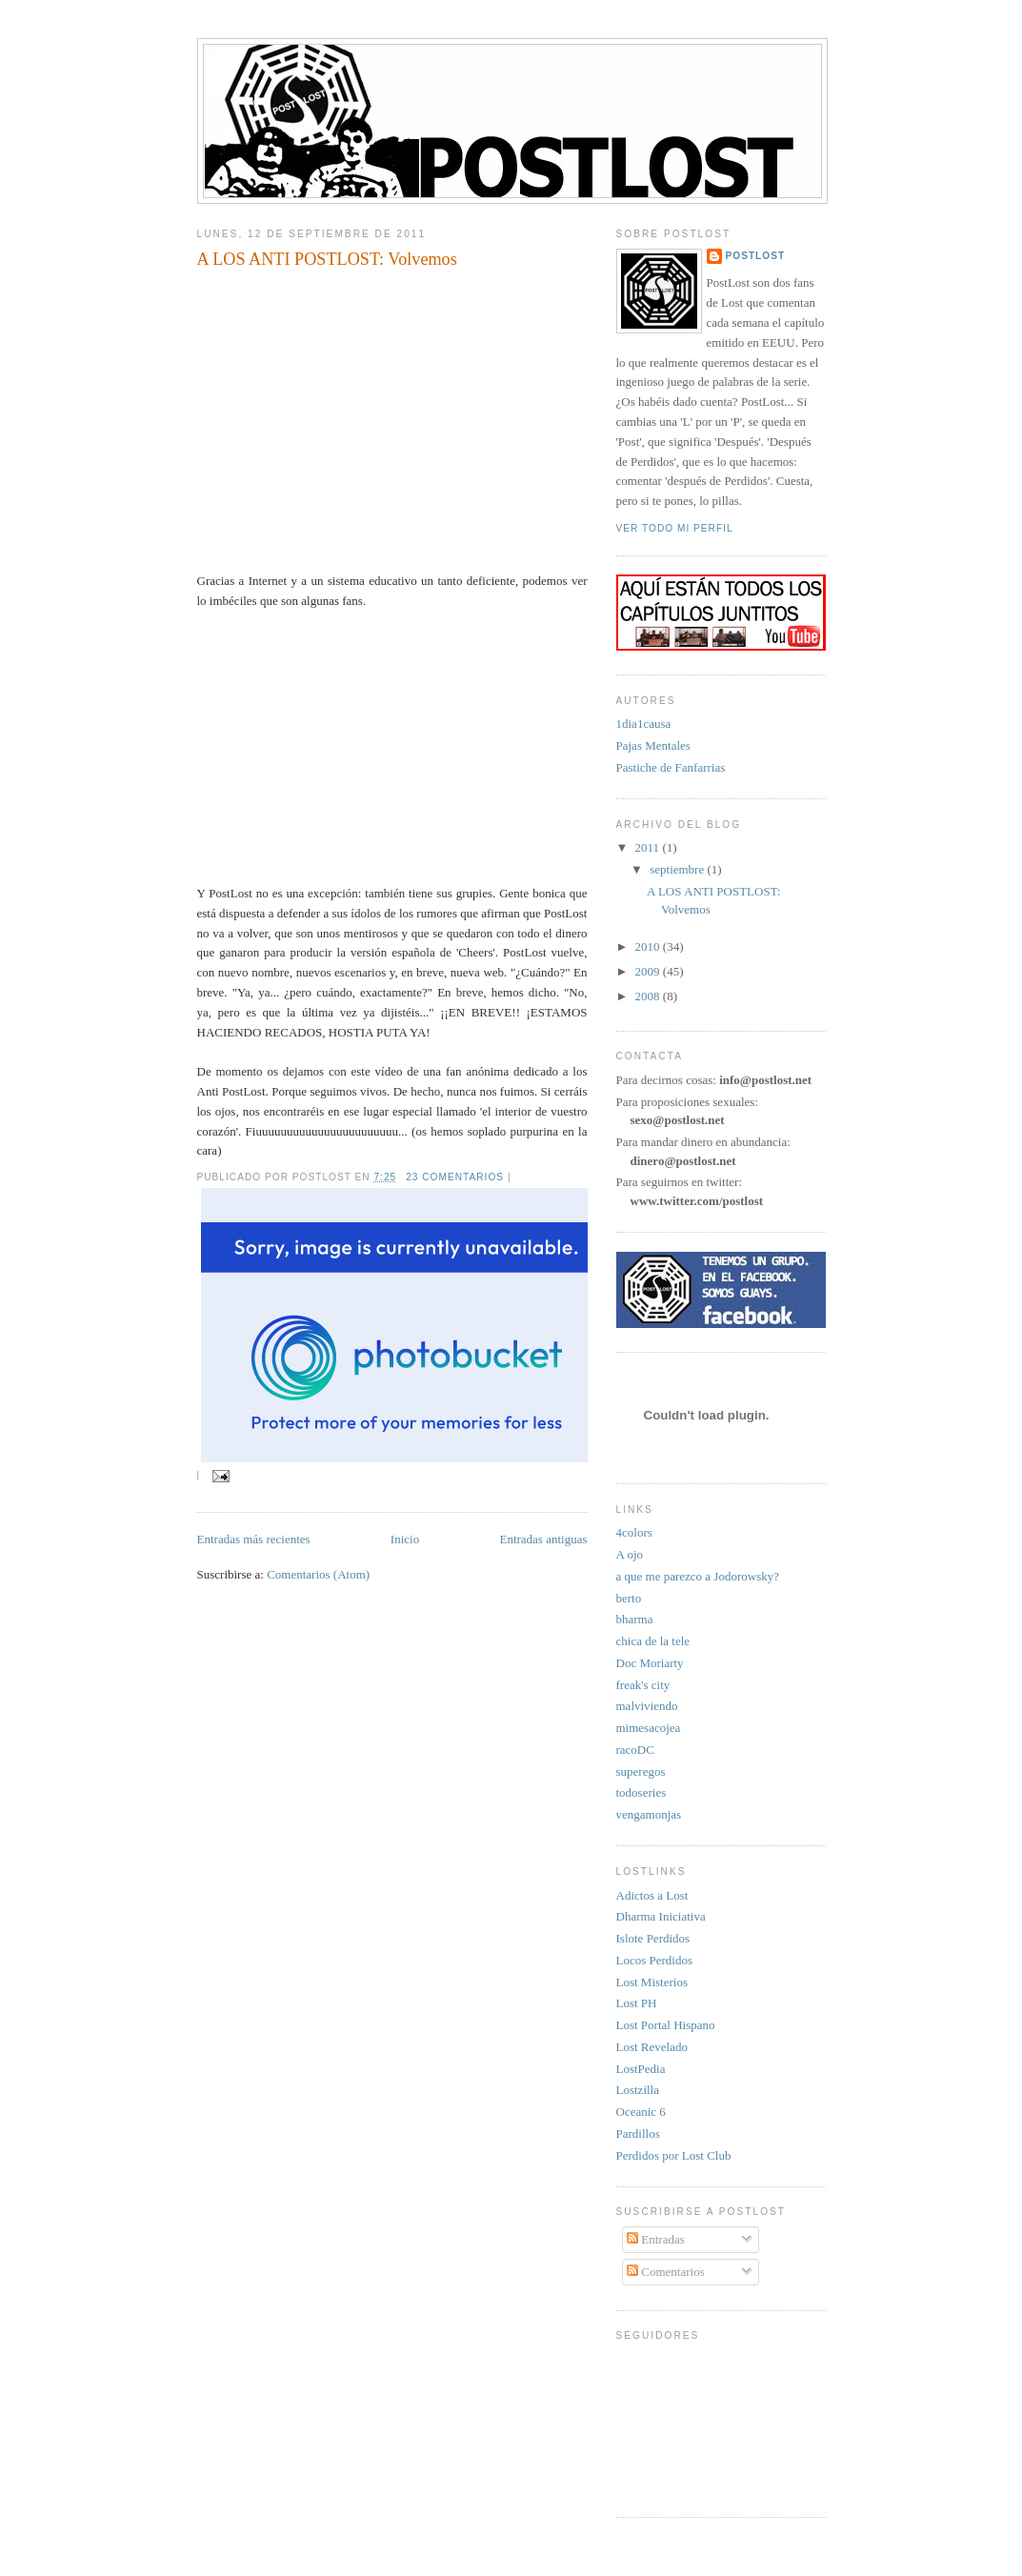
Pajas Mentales (653, 745)
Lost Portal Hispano (665, 2025)
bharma (634, 1619)
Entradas (656, 2239)
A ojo (630, 1554)
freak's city (643, 1685)
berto (629, 1598)
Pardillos (638, 2133)
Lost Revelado (652, 2047)
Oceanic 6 (641, 2111)
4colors (634, 1532)
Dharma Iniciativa (661, 1916)
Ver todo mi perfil (674, 528)
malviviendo (647, 1706)
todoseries (641, 1792)
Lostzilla (638, 2090)
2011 (649, 847)
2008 (649, 996)
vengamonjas (649, 1814)
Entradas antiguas (543, 1539)
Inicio (405, 1539)
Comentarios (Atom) (318, 1574)
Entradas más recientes (254, 1539)
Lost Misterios (652, 1982)
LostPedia (641, 2069)
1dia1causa (643, 723)
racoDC (635, 1749)
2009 (649, 971)
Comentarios (666, 2271)
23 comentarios (455, 1177)
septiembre (678, 869)
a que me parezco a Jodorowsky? (697, 1576)
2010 (649, 946)
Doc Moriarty (650, 1663)
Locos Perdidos (654, 1960)
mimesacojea (648, 1728)
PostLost (756, 256)
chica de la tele (653, 1641)
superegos (641, 1771)
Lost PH (636, 2003)
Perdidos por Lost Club (673, 2155)
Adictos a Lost (652, 1895)
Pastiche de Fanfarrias (671, 767)
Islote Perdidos (653, 1938)
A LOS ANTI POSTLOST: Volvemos (327, 259)
